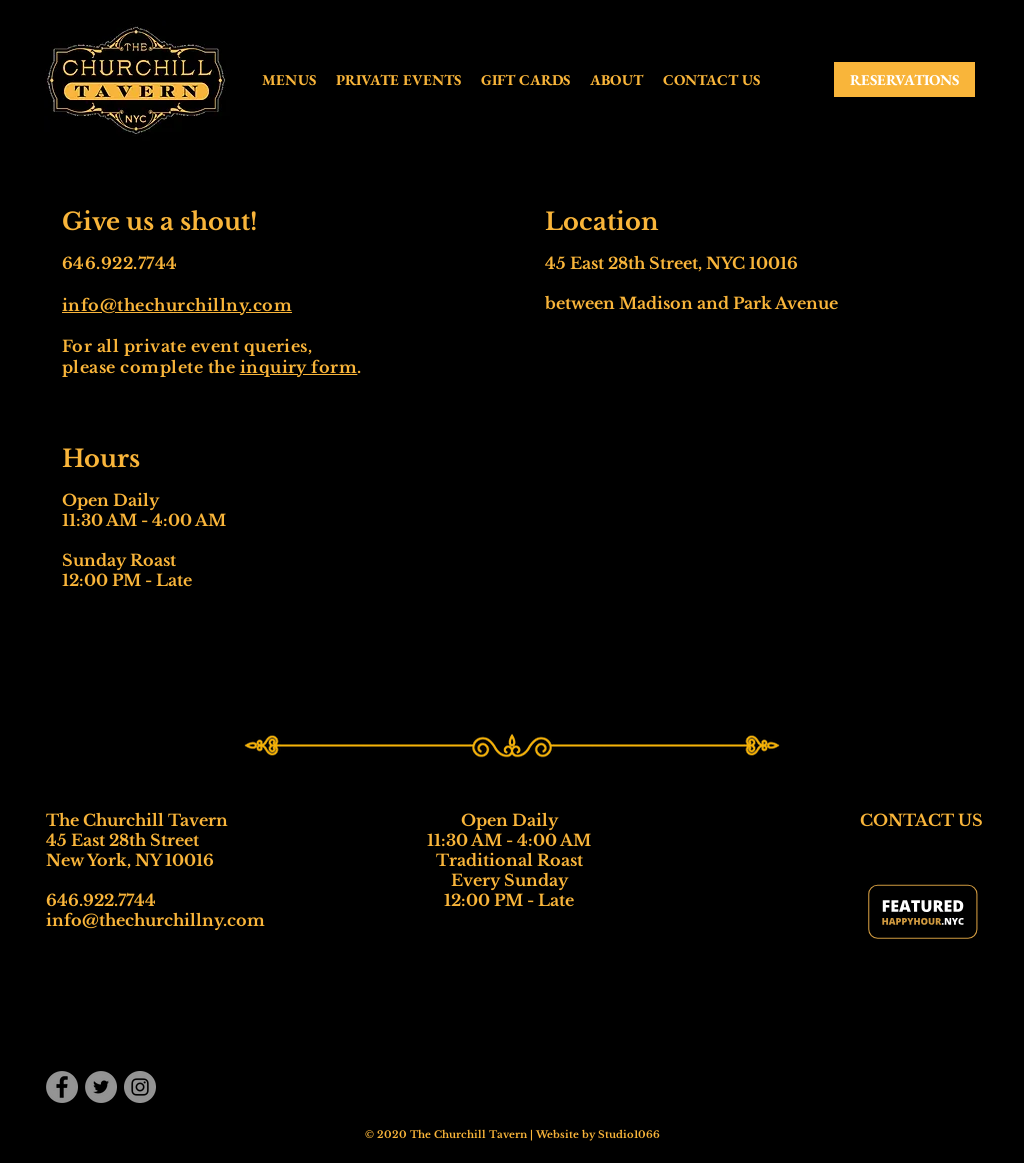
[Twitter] (101, 1087)
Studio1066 (629, 1134)
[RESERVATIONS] (904, 79)
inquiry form (299, 367)
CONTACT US (921, 820)
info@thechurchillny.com (177, 305)
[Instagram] (140, 1087)
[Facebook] (62, 1087)
